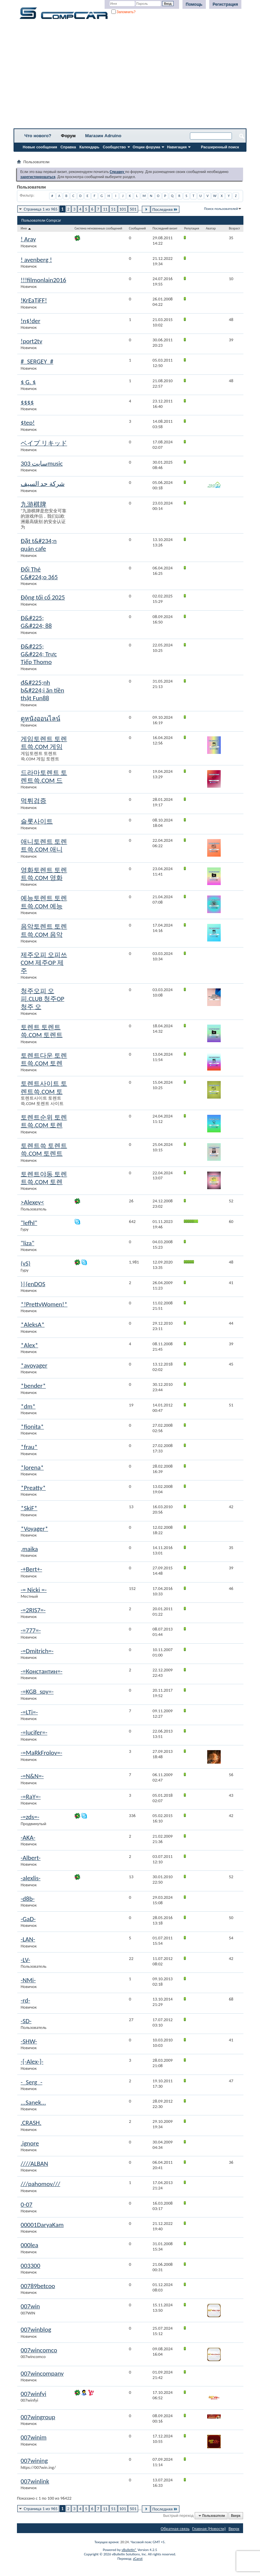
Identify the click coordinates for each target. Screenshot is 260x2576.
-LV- (25, 1960)
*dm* (28, 1406)
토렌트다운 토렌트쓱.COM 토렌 (44, 1059)
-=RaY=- (31, 1796)
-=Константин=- (41, 1671)
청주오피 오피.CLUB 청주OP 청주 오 (42, 999)
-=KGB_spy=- (37, 1691)
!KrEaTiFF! (34, 300)
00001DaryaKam (42, 2225)
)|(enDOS (33, 1284)
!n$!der (30, 321)
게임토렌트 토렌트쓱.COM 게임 (44, 743)
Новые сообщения (40, 147)
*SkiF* (29, 1508)
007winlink (35, 2481)
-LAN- (28, 1939)
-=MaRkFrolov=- (41, 1753)
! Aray (28, 239)
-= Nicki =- (34, 1590)
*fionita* (32, 1426)
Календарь (89, 147)
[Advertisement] (130, 76)
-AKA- (28, 1837)
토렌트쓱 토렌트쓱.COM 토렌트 (44, 1149)
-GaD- (28, 1919)
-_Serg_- (31, 2082)
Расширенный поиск (220, 147)
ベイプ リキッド (44, 443)
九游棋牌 (33, 504)
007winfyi (33, 2394)
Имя (26, 228)
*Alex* (29, 1345)
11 (105, 209)
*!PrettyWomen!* (44, 1304)
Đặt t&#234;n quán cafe (39, 545)
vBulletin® (129, 2550)
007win (30, 2306)
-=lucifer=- (34, 1732)
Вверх (235, 2515)
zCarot (138, 2558)
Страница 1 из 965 (41, 209)
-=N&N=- (32, 1776)
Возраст (234, 228)
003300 (30, 2266)
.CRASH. (31, 2123)
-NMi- (28, 1980)
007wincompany (42, 2373)
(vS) (25, 1263)
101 (123, 209)
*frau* (29, 1447)
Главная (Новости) (209, 2528)
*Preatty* (33, 1488)
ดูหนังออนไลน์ (40, 718)
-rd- (25, 2000)
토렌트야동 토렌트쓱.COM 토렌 (44, 1178)
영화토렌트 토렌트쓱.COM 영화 (44, 874)
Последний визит (165, 228)
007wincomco (39, 2350)
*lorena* (32, 1467)
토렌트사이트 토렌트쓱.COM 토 (44, 1087)
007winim (33, 2437)
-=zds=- (30, 1817)
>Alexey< (32, 1202)
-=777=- (31, 1630)
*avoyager (34, 1365)
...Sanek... (33, 2102)
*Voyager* (34, 1528)
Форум (68, 135)
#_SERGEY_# (37, 361)
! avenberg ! (36, 260)
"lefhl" (29, 1223)
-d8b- (28, 1899)
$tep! (28, 422)
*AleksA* (33, 1324)
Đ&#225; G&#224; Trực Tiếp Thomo (39, 654)
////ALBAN (34, 2163)
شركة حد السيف (43, 484)
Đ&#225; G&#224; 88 (36, 622)
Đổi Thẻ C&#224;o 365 (39, 573)
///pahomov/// (40, 2184)
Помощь (194, 4)
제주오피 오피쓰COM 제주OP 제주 (44, 963)
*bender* (33, 1386)
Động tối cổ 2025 (43, 597)
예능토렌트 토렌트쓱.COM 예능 (44, 902)
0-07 (26, 2204)
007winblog (36, 2329)
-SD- (26, 2021)
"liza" (27, 1243)
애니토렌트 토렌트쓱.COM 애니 (44, 845)
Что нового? (37, 135)
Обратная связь (175, 2528)
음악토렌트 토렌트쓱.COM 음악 (44, 930)
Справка (68, 147)
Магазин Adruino (103, 135)
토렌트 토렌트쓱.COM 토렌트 (42, 1031)
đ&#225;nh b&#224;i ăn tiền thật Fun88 (42, 690)
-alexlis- (31, 1878)
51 (113, 209)
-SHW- (29, 2041)
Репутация (191, 228)
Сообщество (114, 147)
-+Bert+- (31, 1569)
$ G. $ (28, 382)
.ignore (30, 2143)
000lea (29, 2245)
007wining (34, 2460)
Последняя (165, 209)
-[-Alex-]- (32, 2061)
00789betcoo (38, 2286)
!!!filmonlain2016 (43, 280)
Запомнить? (123, 12)
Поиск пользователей (221, 208)
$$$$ (27, 402)
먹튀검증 (33, 801)
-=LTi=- (29, 1712)
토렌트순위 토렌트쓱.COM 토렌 (44, 1121)
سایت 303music (42, 463)
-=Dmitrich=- (37, 1651)
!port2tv (31, 341)
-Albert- (31, 1858)
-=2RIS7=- (33, 1610)
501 (133, 209)
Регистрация (225, 4)
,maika (29, 1549)
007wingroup (38, 2417)
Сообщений (137, 228)
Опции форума (146, 147)
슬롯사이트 (37, 821)
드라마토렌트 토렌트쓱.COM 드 (44, 776)
